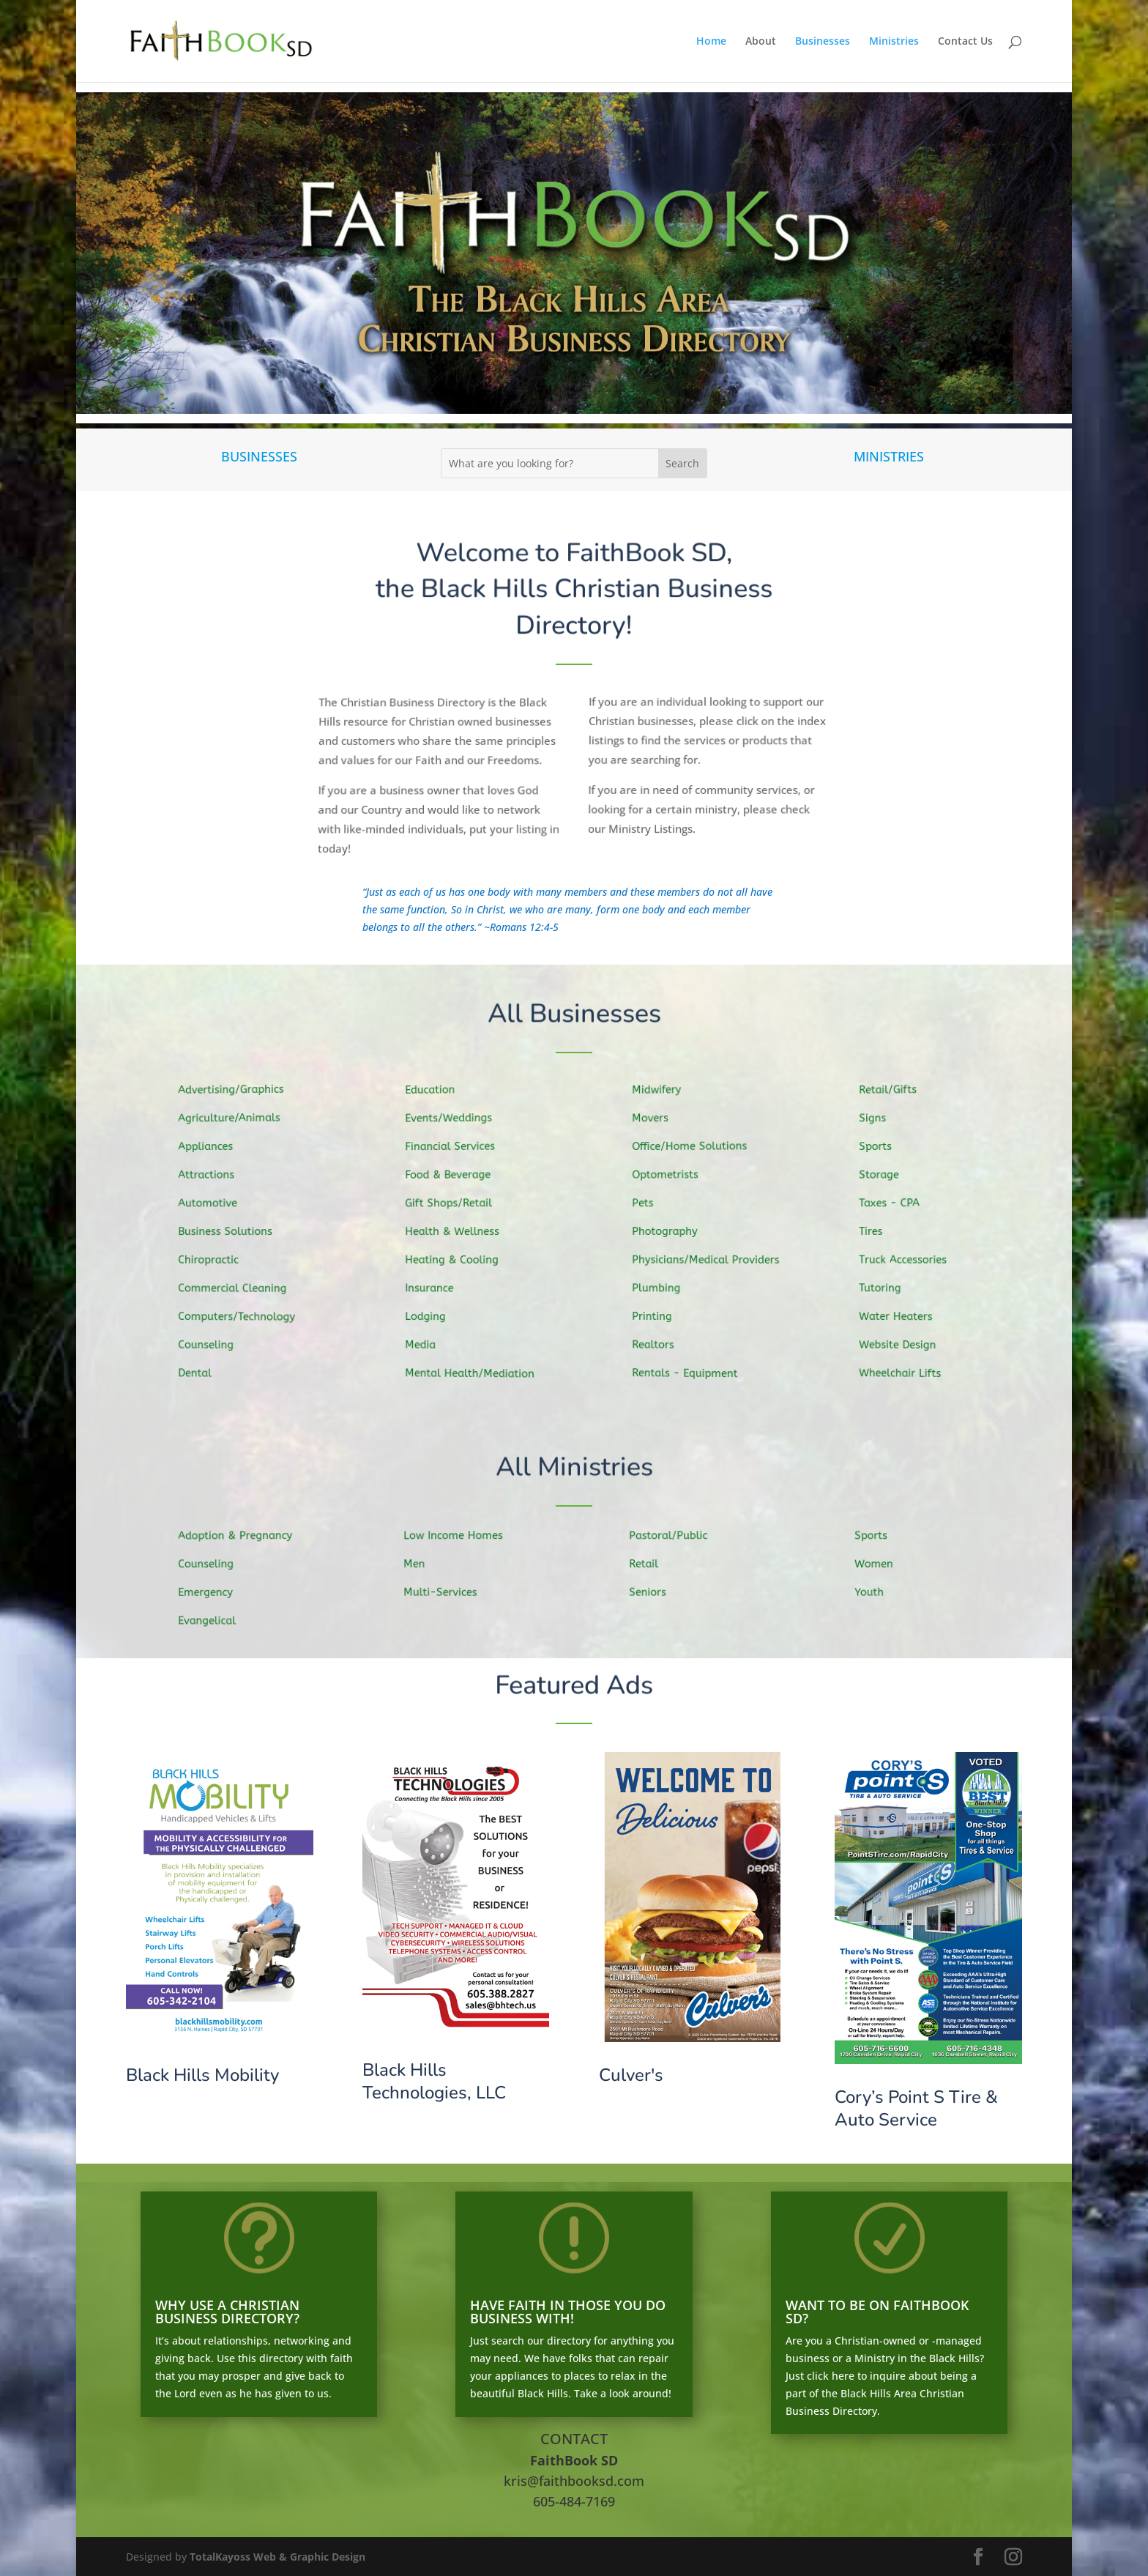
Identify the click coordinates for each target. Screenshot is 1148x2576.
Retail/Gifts (895, 1092)
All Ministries (574, 1468)
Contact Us (965, 42)
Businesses (822, 42)
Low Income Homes (460, 1535)
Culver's (631, 2075)
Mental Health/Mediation (476, 1372)
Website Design (905, 1342)
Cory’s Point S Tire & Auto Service (916, 2108)
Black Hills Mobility (202, 2075)
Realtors (661, 1342)
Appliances (213, 1149)
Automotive (215, 1204)
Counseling (213, 1343)
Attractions (214, 1177)
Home (711, 42)
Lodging (433, 1314)
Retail (652, 1563)
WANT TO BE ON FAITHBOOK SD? (877, 2311)
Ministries (894, 42)
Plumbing (664, 1286)
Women (883, 1563)
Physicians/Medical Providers (711, 1259)
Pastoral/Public (675, 1535)
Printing (660, 1314)
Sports (884, 1148)
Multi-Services (448, 1591)
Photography (672, 1231)
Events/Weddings (455, 1120)
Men (423, 1563)
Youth (878, 1591)
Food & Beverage (455, 1176)
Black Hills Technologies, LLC (434, 2081)
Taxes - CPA (897, 1203)
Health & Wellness (459, 1232)
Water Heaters (903, 1315)
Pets (652, 1204)
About (760, 42)
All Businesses (574, 1014)
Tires (880, 1231)
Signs (881, 1120)
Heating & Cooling (458, 1259)
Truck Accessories (910, 1259)
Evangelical (215, 1619)
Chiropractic (216, 1259)
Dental (203, 1371)
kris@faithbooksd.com (574, 2481)
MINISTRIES (889, 456)
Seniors (656, 1591)
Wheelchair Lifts (907, 1370)
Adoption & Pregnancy (241, 1536)
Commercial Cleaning (239, 1287)
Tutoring (888, 1286)
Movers (659, 1121)
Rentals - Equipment (691, 1370)
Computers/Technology (243, 1315)
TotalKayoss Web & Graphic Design (277, 2557)
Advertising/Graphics (237, 1092)
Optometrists (673, 1175)
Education (438, 1093)
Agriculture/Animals (235, 1120)
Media (429, 1342)
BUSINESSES (259, 456)
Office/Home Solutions (696, 1147)
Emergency (213, 1591)
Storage (887, 1175)
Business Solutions (232, 1232)
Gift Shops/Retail (455, 1204)
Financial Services (457, 1148)
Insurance (437, 1286)
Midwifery (664, 1092)
